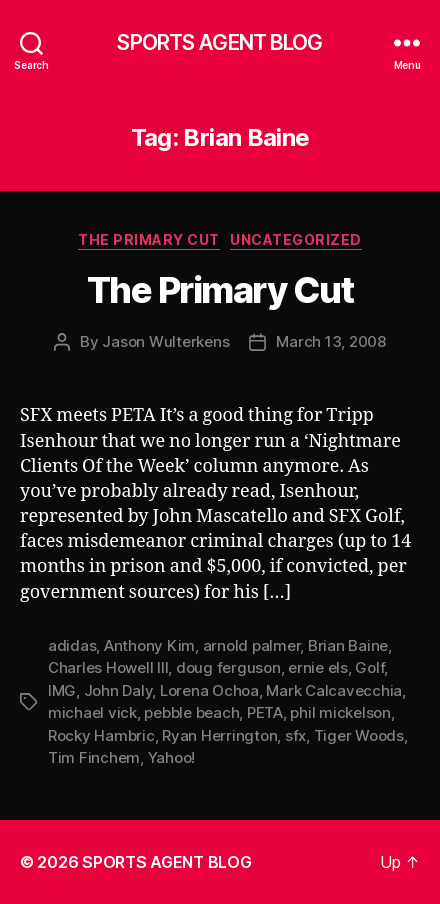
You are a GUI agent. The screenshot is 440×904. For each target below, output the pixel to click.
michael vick (92, 712)
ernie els (318, 667)
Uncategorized (296, 239)
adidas (72, 645)
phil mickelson (340, 712)
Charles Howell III (108, 667)
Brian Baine (348, 645)
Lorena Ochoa (209, 690)
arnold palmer (252, 645)
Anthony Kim (149, 645)
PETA (265, 712)
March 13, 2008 (330, 341)
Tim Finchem (94, 757)
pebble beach (191, 712)
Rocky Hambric (101, 735)
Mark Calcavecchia (334, 690)
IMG (62, 690)
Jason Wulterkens (165, 341)
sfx (295, 735)
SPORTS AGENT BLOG (219, 42)
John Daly (118, 690)
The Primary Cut (149, 239)
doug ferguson (228, 667)
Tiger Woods (359, 735)
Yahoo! (171, 757)
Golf (369, 667)
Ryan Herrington (219, 735)
